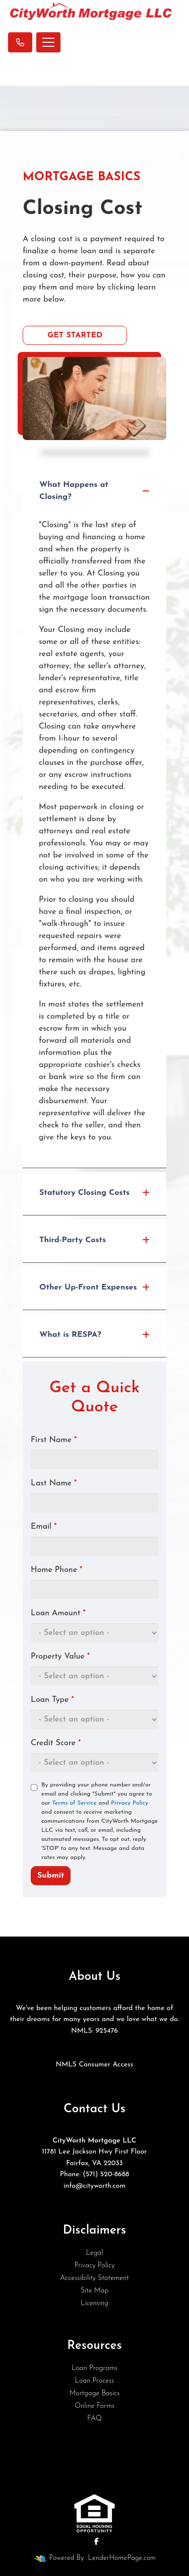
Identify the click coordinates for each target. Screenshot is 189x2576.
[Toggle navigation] (48, 42)
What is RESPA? (94, 1335)
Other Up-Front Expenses (94, 1287)
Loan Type (52, 1700)
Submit (50, 1876)
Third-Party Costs (94, 1240)
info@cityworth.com (94, 2186)
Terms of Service (74, 1803)
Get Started (74, 335)
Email (44, 1527)
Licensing (94, 2303)
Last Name (54, 1483)
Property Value (60, 1657)
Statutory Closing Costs (94, 1193)
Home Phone (56, 1570)
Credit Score (56, 1743)
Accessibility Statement (94, 2278)
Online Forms (94, 2406)
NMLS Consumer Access (94, 2064)
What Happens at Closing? (94, 491)
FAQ (94, 2418)
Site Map (94, 2291)
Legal (94, 2253)
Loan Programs (94, 2368)
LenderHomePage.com (122, 2558)
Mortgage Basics (95, 2393)
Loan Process (94, 2381)
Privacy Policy (129, 1803)
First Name (54, 1440)
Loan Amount (58, 1613)
